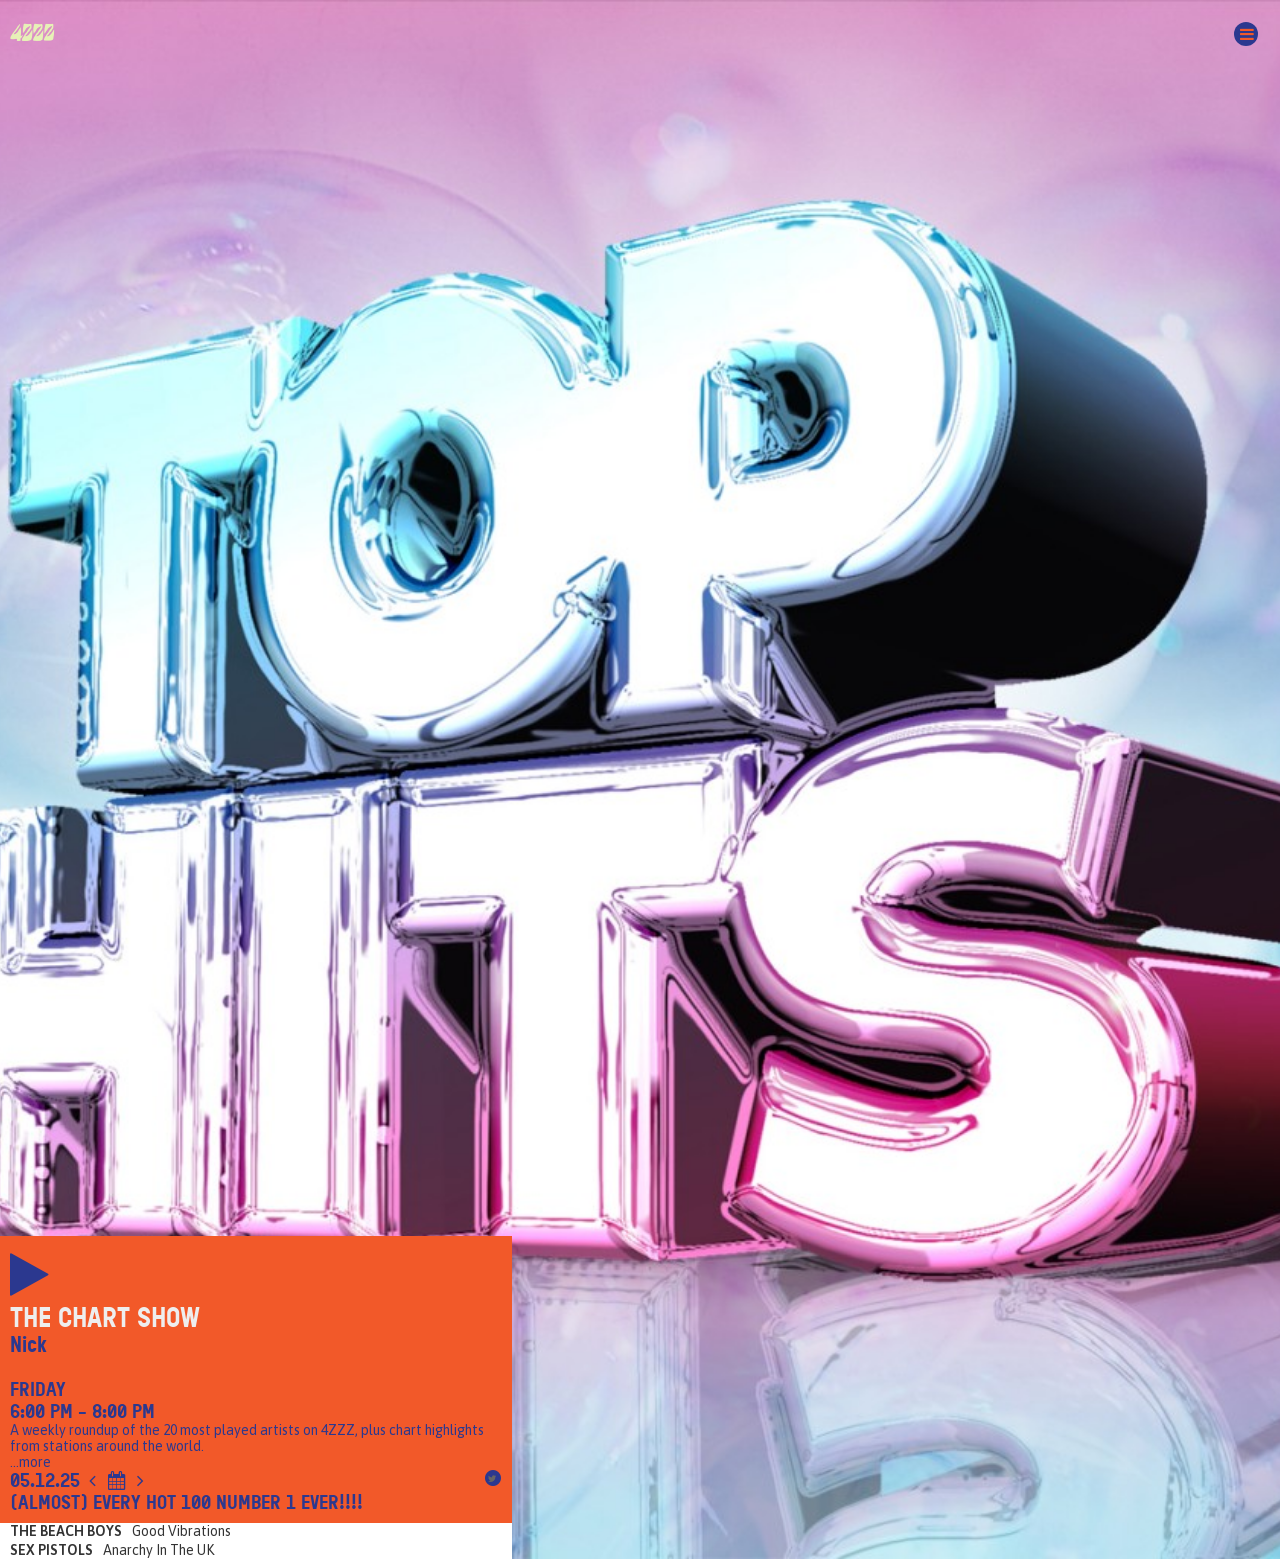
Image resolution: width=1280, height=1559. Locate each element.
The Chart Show (105, 1318)
